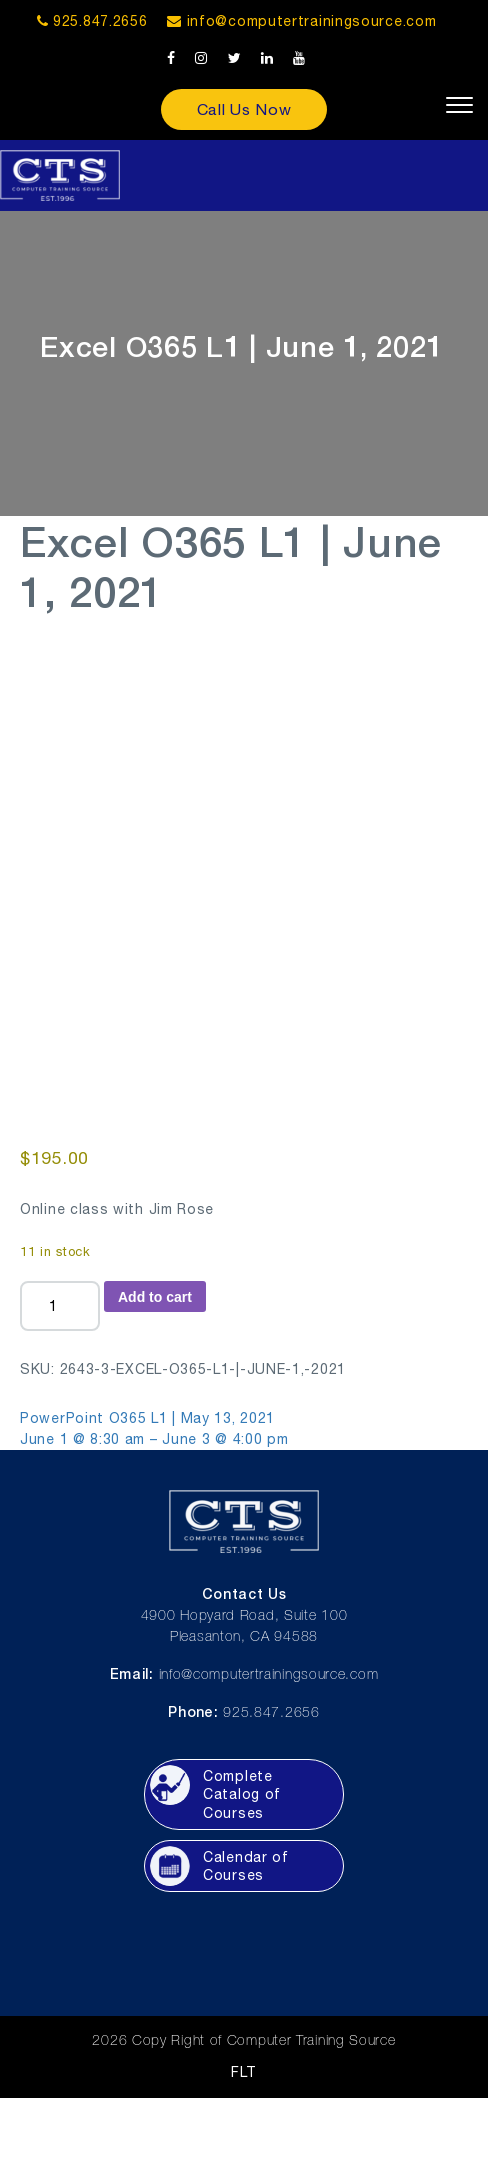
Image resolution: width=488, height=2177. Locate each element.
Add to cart (155, 1297)
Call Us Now (244, 109)
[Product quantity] (60, 1306)
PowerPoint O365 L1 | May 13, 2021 (147, 1418)
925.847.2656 (92, 21)
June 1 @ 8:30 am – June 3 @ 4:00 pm (154, 1439)
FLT (244, 2072)
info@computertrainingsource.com (312, 21)
